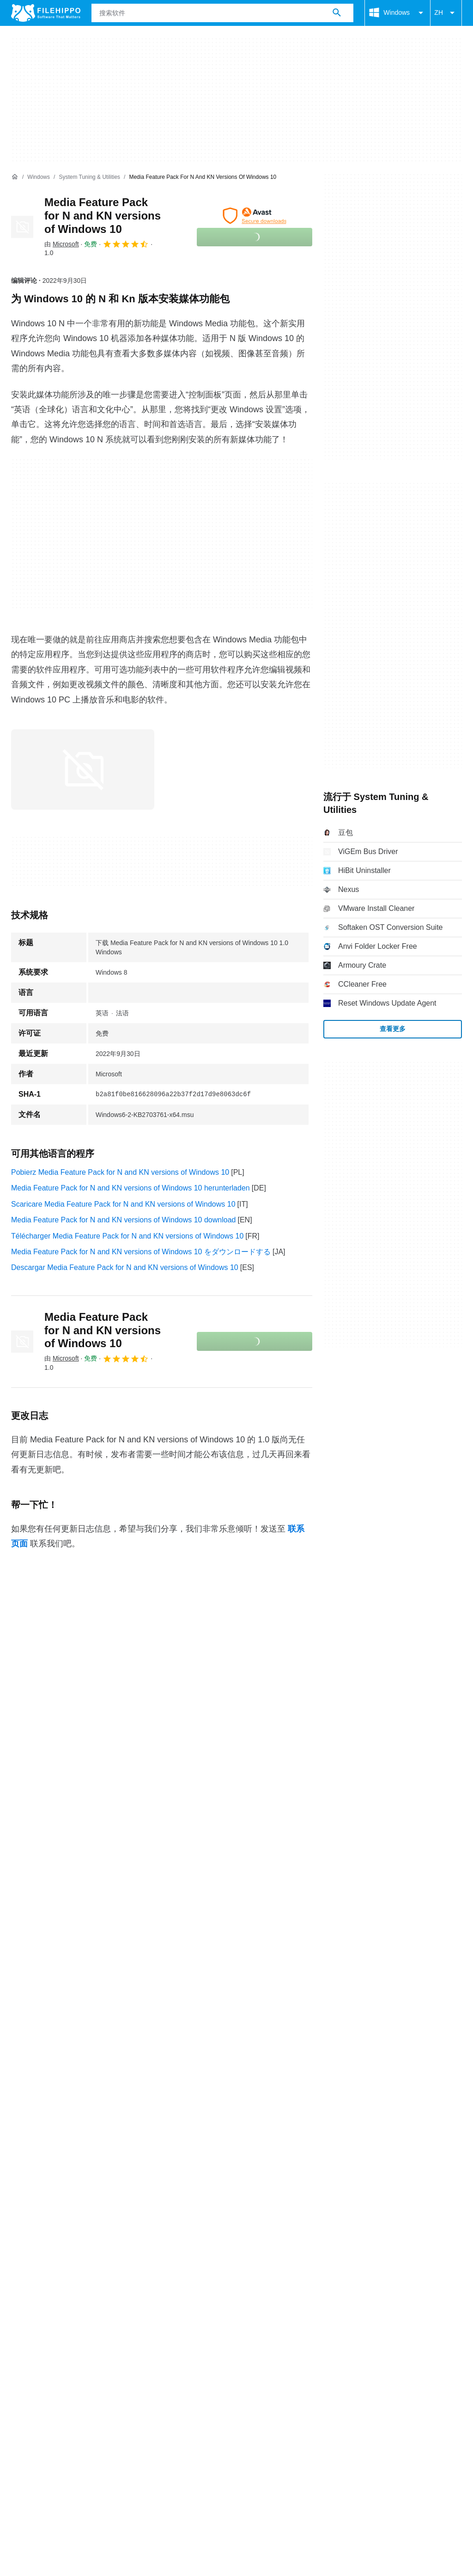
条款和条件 (29, 2355)
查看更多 (393, 1028)
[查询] (222, 13)
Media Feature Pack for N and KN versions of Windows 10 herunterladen (130, 1188)
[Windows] (38, 177)
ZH (446, 12)
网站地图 (109, 2337)
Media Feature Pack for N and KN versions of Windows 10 (102, 215)
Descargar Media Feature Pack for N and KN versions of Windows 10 (124, 1267)
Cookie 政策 (81, 2355)
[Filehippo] (45, 13)
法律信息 (171, 2355)
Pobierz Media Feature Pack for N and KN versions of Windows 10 (120, 1172)
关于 (18, 2337)
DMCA (210, 2355)
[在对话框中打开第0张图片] (82, 769)
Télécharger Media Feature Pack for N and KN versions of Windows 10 (127, 1236)
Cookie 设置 (253, 2355)
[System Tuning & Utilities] (89, 177)
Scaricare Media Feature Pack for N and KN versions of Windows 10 (123, 1204)
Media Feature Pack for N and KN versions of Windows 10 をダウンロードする (141, 1252)
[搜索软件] (336, 13)
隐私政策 (129, 2355)
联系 (46, 2337)
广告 (74, 2337)
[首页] (14, 177)
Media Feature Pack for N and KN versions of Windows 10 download (123, 1220)
